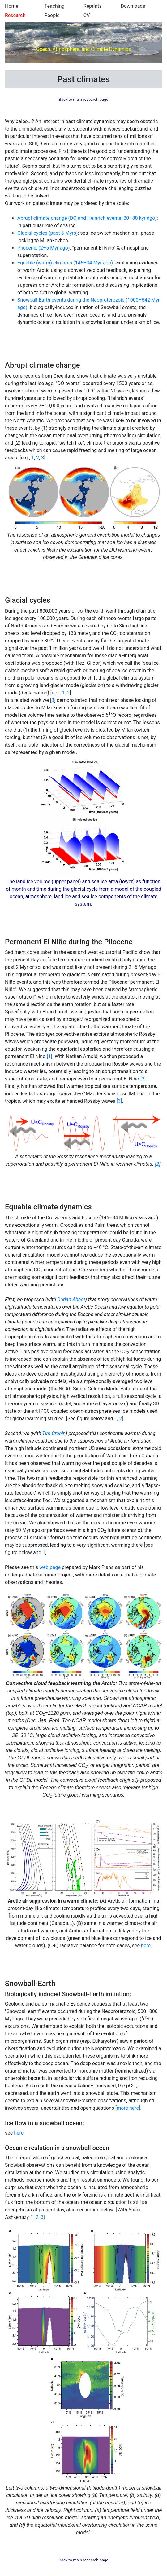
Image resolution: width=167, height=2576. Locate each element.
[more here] (127, 2108)
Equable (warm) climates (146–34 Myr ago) (65, 263)
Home (11, 6)
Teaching (55, 6)
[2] (143, 1079)
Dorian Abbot (71, 1299)
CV (87, 15)
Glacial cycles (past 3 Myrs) (47, 233)
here (146, 1946)
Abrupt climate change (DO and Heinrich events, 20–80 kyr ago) (87, 218)
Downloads (133, 6)
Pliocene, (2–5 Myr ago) (43, 248)
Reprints (93, 6)
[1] (49, 1056)
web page (50, 1567)
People (52, 15)
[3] (119, 1101)
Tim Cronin (54, 1433)
